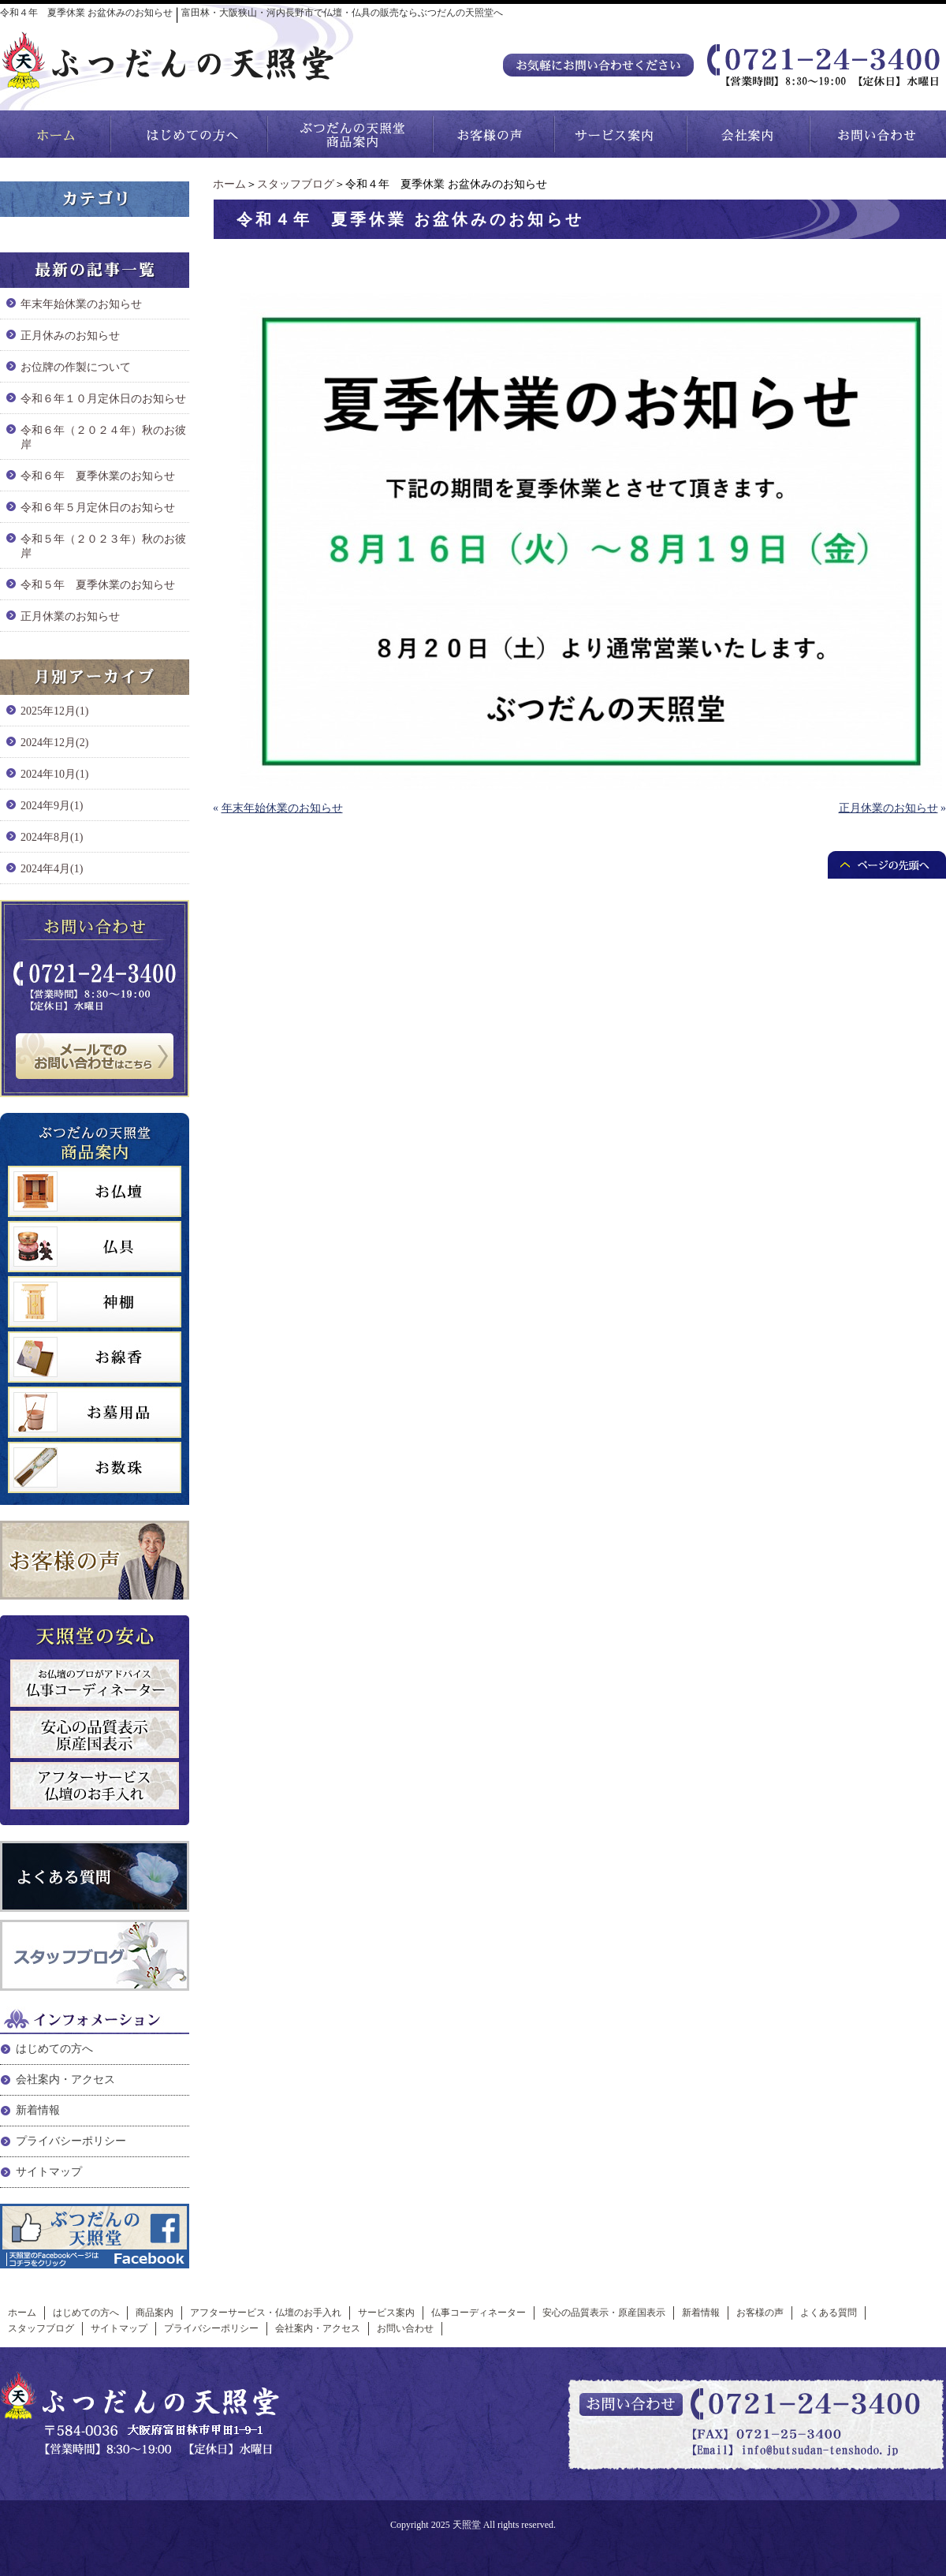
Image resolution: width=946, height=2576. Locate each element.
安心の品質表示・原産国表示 (603, 2312)
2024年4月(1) (51, 869)
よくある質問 (828, 2312)
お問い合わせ (405, 2328)
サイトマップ (49, 2172)
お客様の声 (760, 2312)
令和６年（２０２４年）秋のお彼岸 (103, 437)
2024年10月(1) (54, 774)
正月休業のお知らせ (888, 808)
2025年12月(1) (54, 711)
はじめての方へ (54, 2049)
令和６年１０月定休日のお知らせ (103, 399)
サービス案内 (386, 2312)
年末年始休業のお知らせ (282, 808)
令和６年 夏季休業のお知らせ (97, 476)
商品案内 (154, 2312)
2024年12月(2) (54, 743)
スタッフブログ (295, 184)
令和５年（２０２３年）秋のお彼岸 (103, 546)
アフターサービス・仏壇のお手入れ (265, 2312)
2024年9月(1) (51, 806)
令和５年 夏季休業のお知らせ (97, 585)
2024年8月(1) (51, 837)
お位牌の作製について (75, 367)
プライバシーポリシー (71, 2141)
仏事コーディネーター (478, 2312)
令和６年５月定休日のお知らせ (97, 507)
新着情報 (38, 2110)
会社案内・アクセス (65, 2079)
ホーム (229, 184)
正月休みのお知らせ (70, 336)
